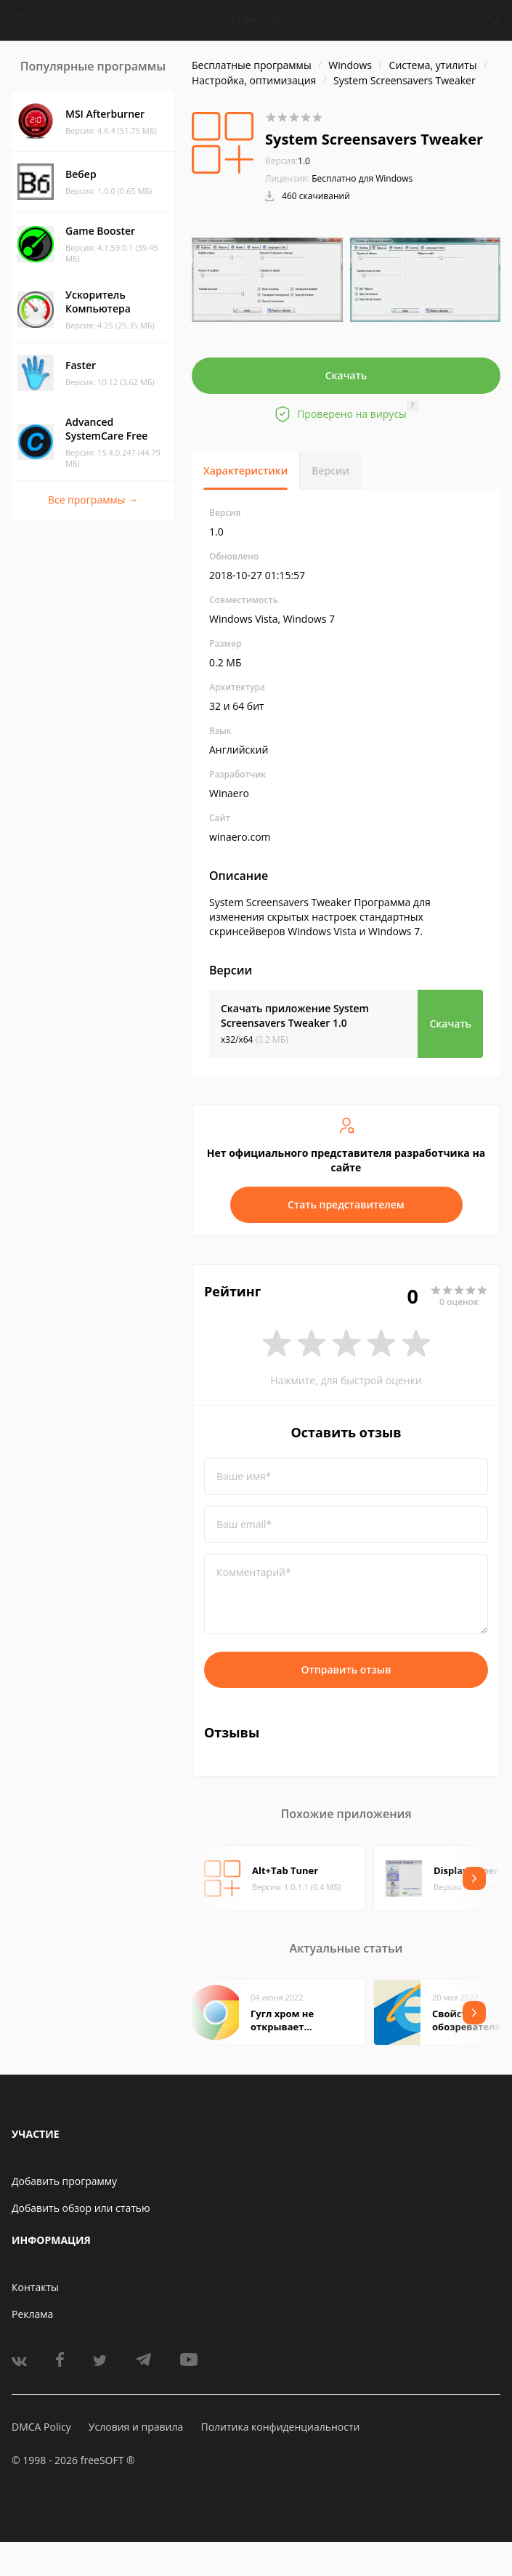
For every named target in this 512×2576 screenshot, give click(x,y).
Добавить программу (64, 2181)
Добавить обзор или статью (81, 2208)
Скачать (346, 375)
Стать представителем (346, 1204)
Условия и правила (136, 2427)
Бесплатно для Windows (362, 178)
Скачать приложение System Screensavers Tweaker (295, 1015)
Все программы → (93, 499)
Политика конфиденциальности (279, 2427)
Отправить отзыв (346, 1669)
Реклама (32, 2314)
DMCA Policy (41, 2427)
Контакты (35, 2287)
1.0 (287, 161)
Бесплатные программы (252, 65)
